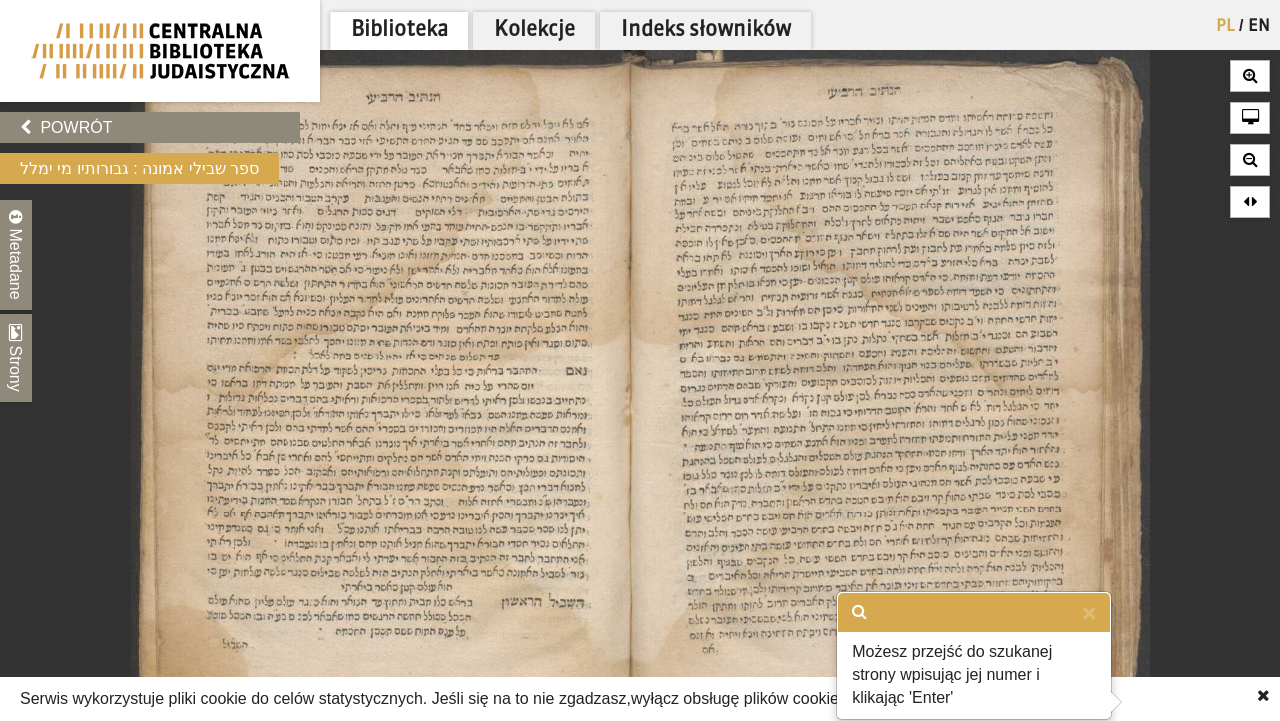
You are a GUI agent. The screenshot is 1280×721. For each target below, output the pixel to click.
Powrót (66, 127)
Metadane (16, 255)
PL (1225, 27)
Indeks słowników (706, 30)
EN (1259, 27)
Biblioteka (399, 30)
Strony (16, 358)
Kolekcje (534, 30)
